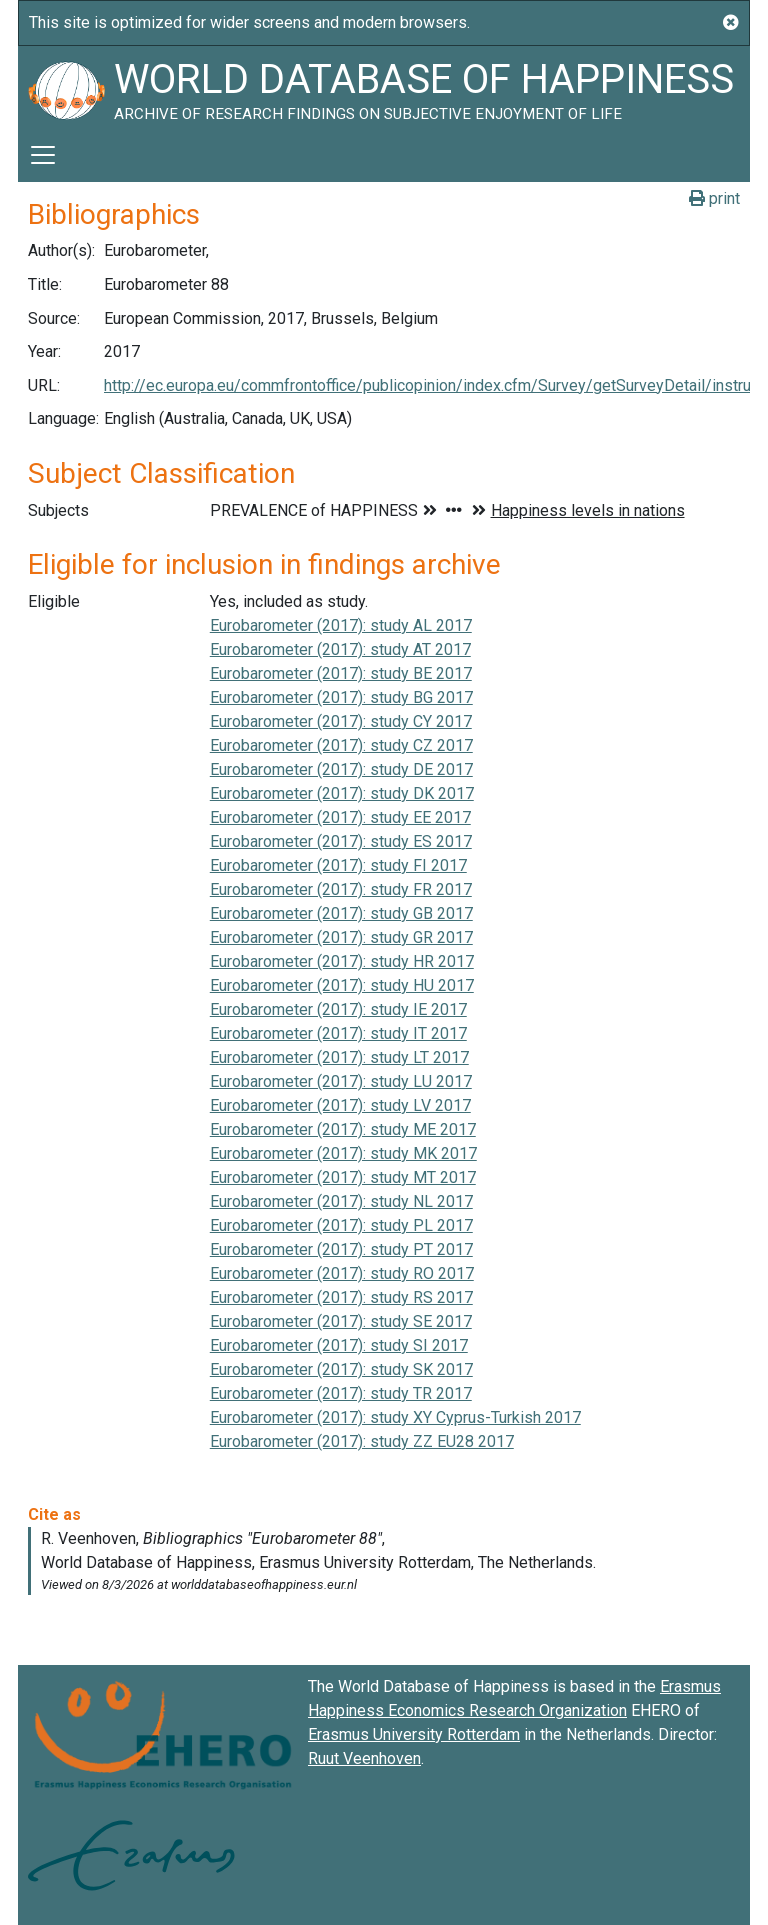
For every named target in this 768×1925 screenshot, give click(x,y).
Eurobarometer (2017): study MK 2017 (343, 1153)
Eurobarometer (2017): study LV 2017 (340, 1105)
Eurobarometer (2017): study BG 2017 (341, 697)
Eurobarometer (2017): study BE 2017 (341, 673)
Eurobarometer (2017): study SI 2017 (339, 1345)
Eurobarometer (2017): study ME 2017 (343, 1129)
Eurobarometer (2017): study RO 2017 (342, 1273)
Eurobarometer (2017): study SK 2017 (341, 1369)
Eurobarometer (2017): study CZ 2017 (341, 745)
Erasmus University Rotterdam (414, 1734)
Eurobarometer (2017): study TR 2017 (341, 1393)
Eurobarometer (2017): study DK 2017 (342, 793)
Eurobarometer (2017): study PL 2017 (341, 1225)
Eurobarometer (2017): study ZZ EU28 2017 (362, 1441)
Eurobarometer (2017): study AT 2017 (340, 649)
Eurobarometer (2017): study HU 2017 (342, 985)
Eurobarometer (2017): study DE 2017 (341, 769)
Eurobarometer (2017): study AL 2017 (341, 625)
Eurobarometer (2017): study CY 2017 (341, 721)
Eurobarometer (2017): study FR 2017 (341, 889)
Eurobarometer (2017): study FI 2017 (338, 865)
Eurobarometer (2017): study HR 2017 (342, 961)
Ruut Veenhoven (364, 1758)
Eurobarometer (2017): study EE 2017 (340, 817)
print (714, 198)
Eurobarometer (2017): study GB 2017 (341, 913)
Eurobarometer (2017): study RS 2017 (341, 1297)
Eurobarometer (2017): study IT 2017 (338, 1033)
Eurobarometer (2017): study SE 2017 (341, 1321)
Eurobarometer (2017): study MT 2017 (343, 1177)
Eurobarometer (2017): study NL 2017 (341, 1201)
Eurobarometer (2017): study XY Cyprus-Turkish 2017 (395, 1417)
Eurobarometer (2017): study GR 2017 (341, 937)
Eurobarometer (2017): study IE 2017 (338, 1009)
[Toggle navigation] (43, 155)
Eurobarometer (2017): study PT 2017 (341, 1249)
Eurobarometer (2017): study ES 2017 (341, 841)
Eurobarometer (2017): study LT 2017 (339, 1057)
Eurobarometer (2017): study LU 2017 (341, 1081)
